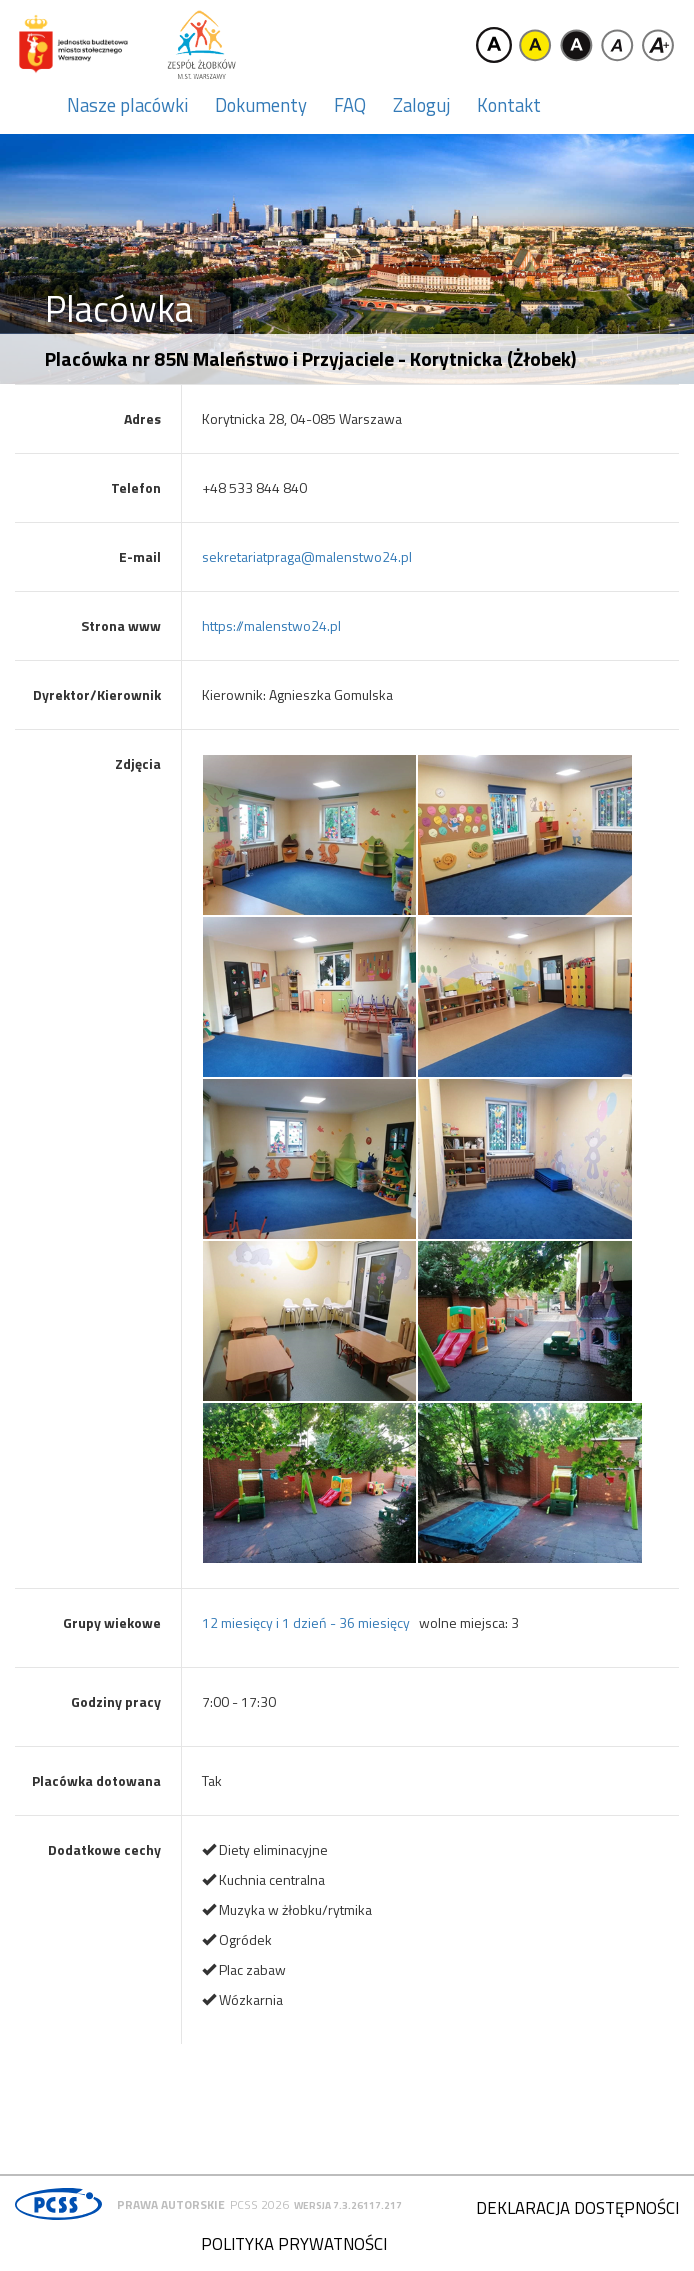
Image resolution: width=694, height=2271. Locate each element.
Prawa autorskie (171, 2204)
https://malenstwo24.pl (271, 625)
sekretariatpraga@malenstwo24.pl (307, 556)
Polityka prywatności (294, 2244)
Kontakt (509, 105)
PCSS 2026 (259, 2204)
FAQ (350, 105)
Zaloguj (421, 105)
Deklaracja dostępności (577, 2208)
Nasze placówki (127, 105)
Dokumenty (261, 105)
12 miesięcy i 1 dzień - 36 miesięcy (306, 1622)
